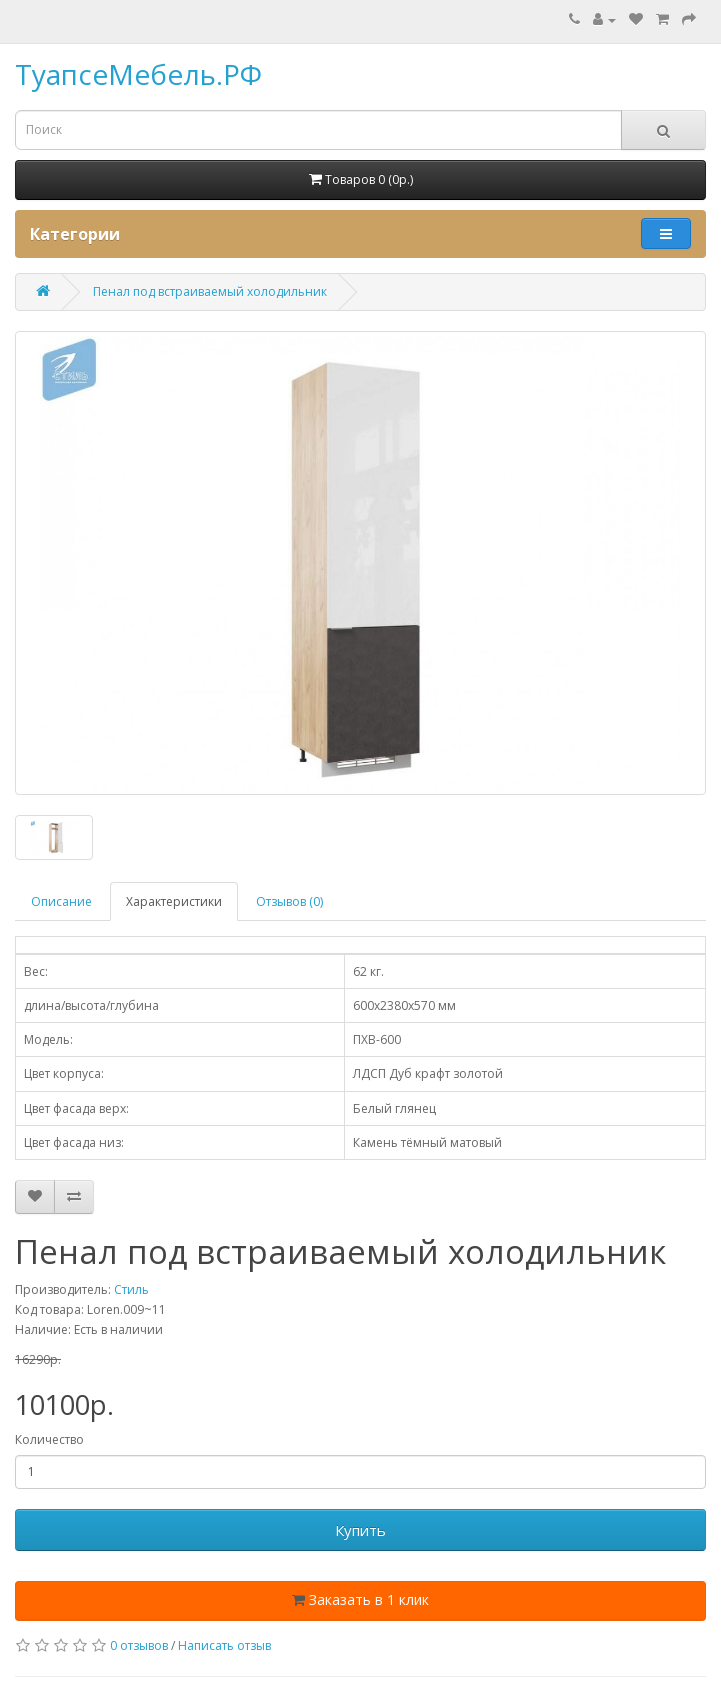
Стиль (131, 1289)
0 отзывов (139, 1645)
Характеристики (174, 901)
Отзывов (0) (289, 901)
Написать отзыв (224, 1645)
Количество (49, 1439)
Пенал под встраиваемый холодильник (210, 291)
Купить (360, 1530)
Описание (61, 901)
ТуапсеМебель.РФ (138, 74)
